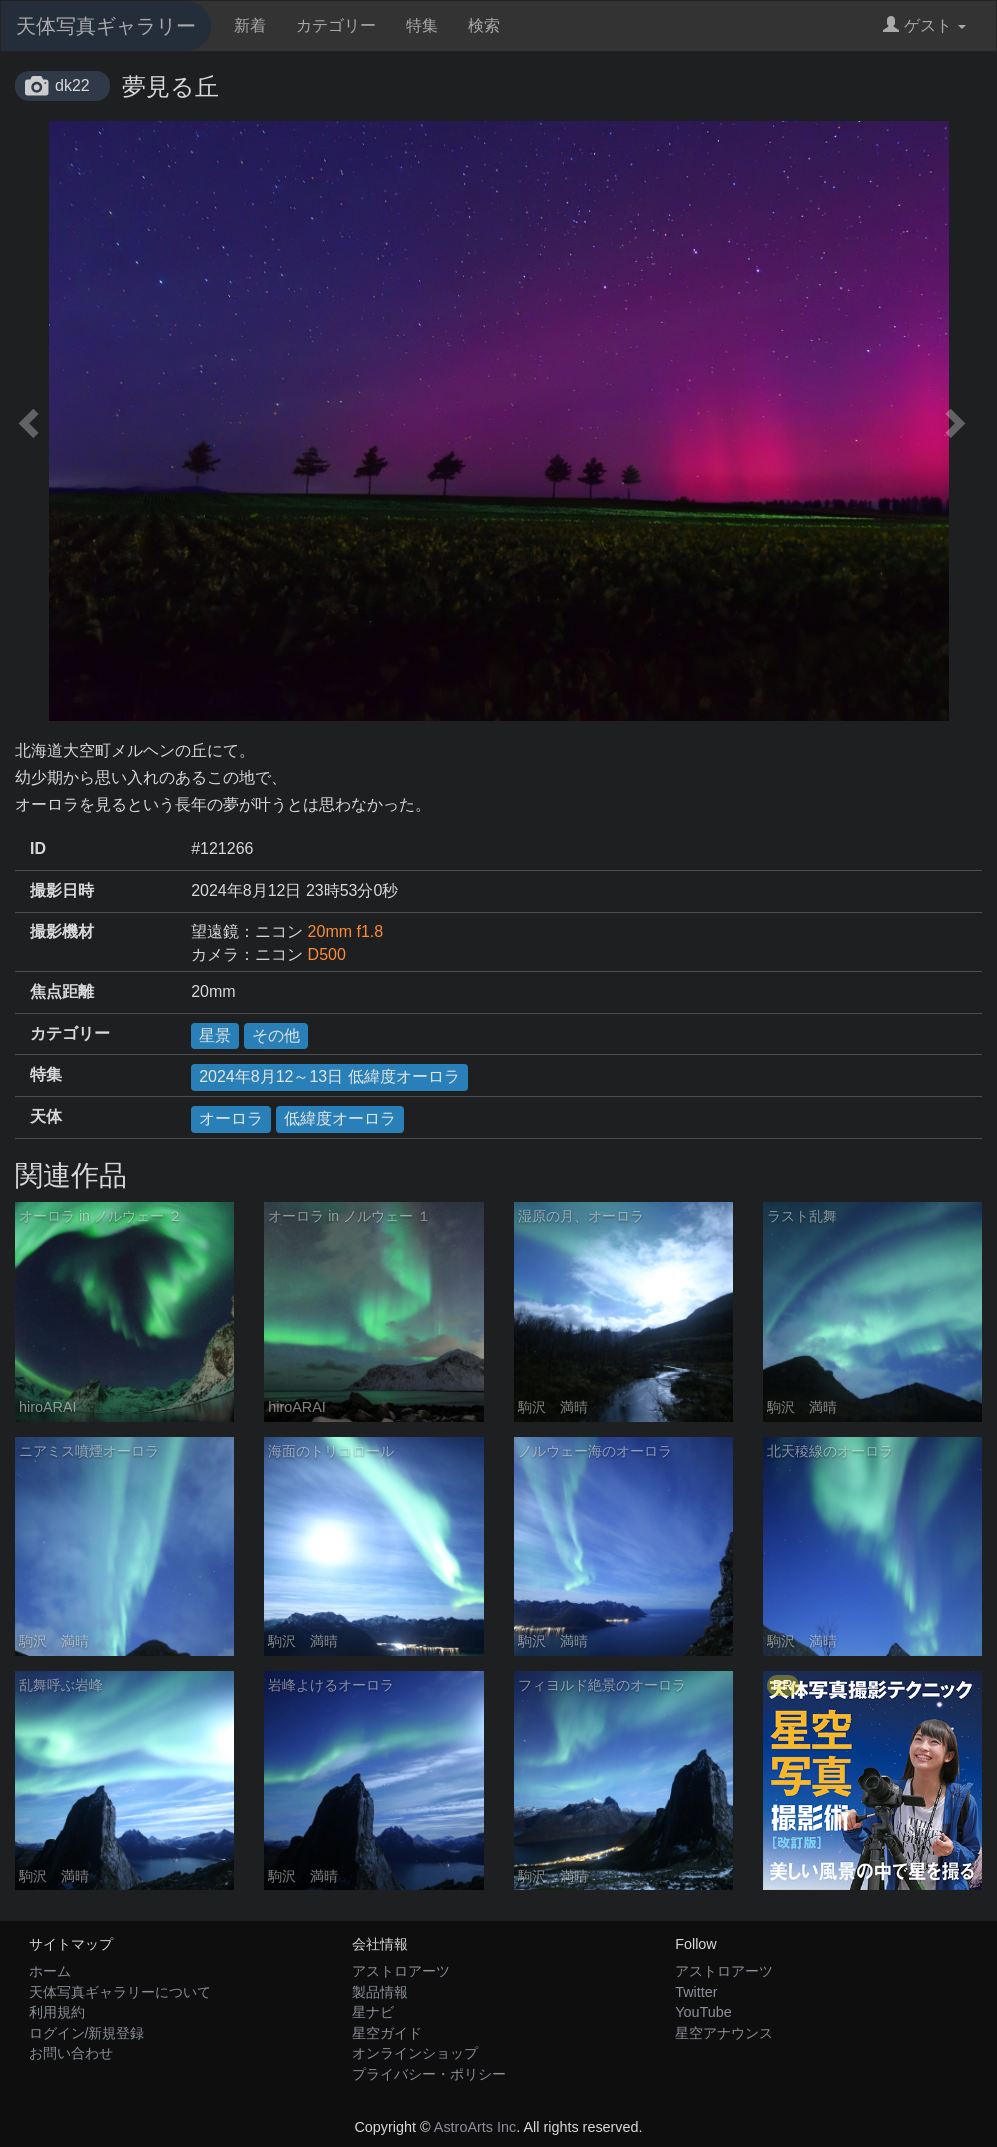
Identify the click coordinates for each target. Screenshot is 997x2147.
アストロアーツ (401, 1971)
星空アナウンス (724, 2033)
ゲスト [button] (924, 25)
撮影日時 (62, 890)
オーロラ (231, 1118)
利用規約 (57, 2012)
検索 (484, 25)
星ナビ (373, 2012)
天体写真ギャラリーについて (120, 1992)
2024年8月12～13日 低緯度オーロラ (329, 1076)
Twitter (696, 1992)
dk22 (72, 85)
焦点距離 (62, 991)
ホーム (50, 1971)
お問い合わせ (71, 2053)
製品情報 (380, 1992)
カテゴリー (336, 25)
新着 (250, 25)
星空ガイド (387, 2033)
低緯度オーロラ (340, 1118)
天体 (46, 1116)
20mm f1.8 (346, 931)
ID (38, 848)
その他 (276, 1035)
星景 (215, 1035)
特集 (422, 25)
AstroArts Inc (475, 2127)
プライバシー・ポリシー (429, 2074)
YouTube (703, 2012)
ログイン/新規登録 (87, 2033)
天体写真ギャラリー (106, 26)
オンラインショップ (415, 2053)
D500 (327, 954)
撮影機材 (62, 931)
